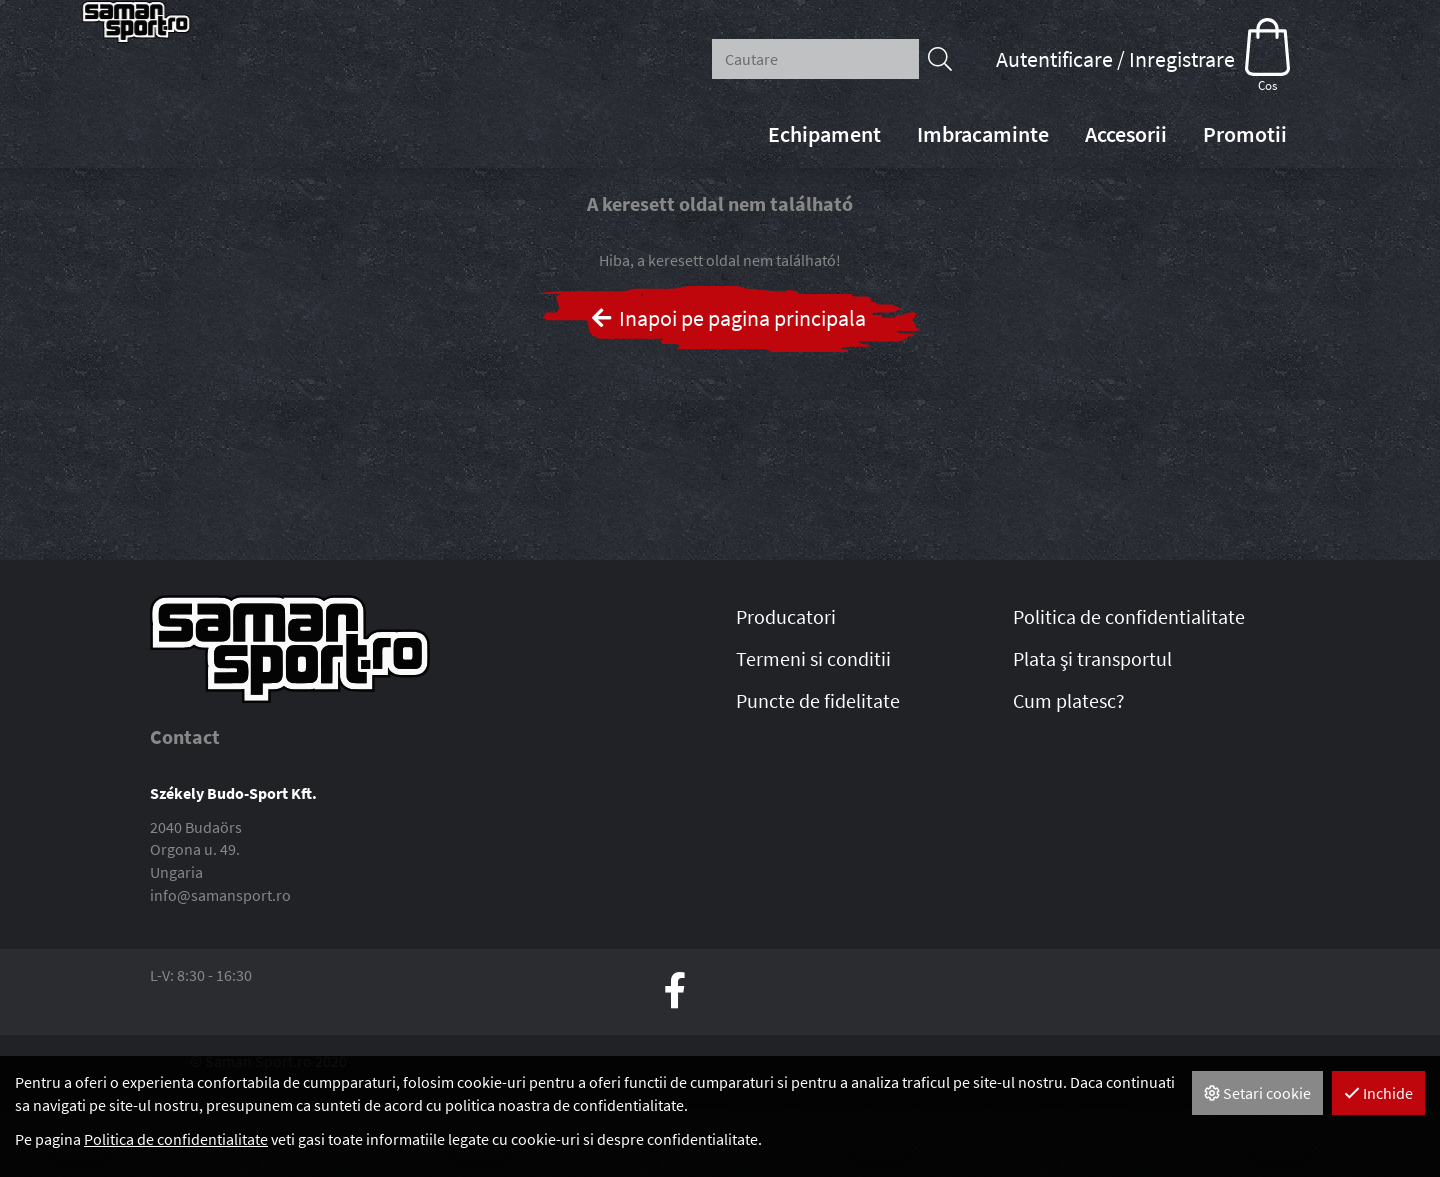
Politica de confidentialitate (176, 1139)
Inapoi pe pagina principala (727, 385)
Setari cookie (1257, 1093)
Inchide (1378, 1093)
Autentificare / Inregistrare (1115, 59)
